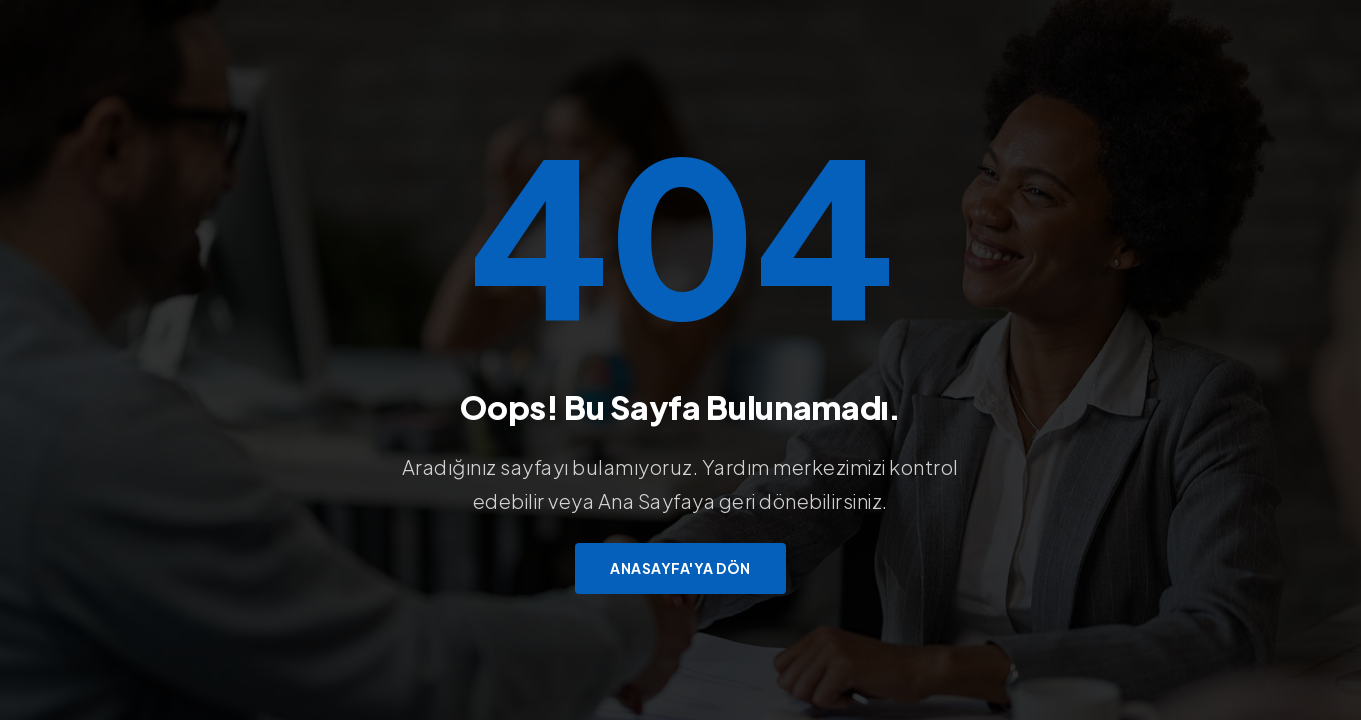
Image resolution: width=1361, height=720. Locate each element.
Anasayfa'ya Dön (680, 568)
